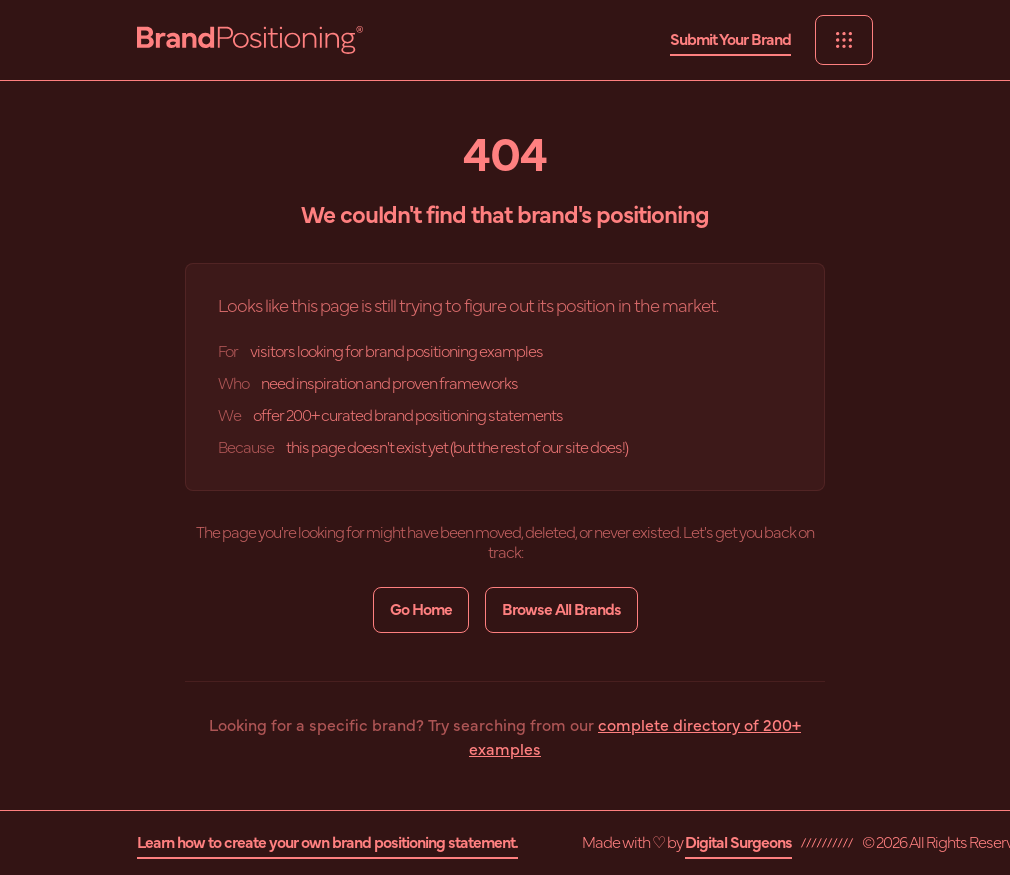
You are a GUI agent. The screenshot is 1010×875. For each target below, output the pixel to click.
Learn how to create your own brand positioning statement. (327, 843)
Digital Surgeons (738, 843)
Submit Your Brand (730, 40)
